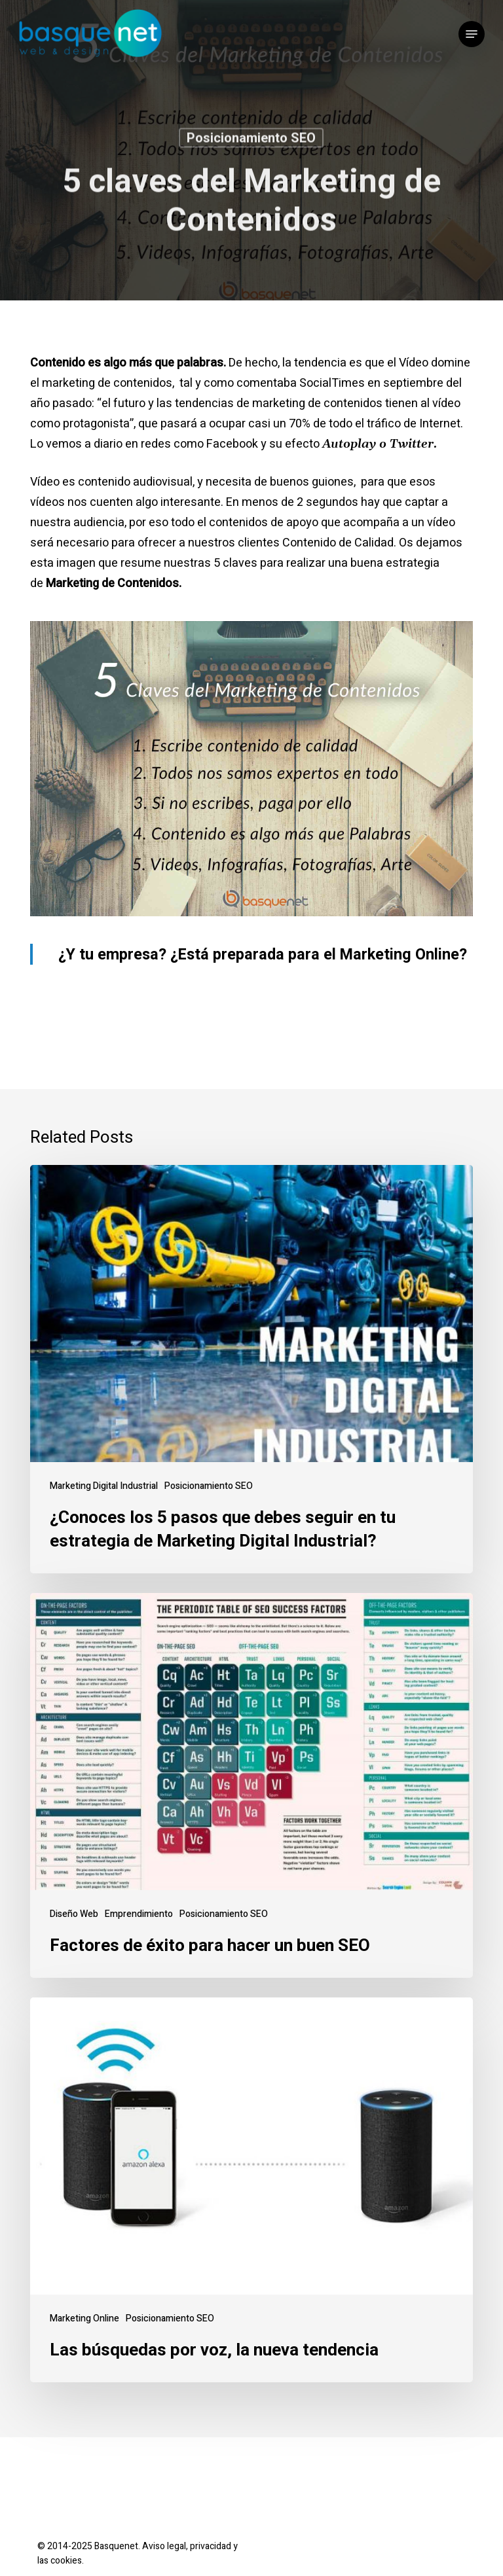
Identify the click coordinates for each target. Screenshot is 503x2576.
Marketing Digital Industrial (104, 1486)
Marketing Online (84, 2318)
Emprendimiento (139, 1914)
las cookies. (60, 2560)
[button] (471, 34)
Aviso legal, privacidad (186, 2546)
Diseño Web (74, 1914)
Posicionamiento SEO (251, 140)
